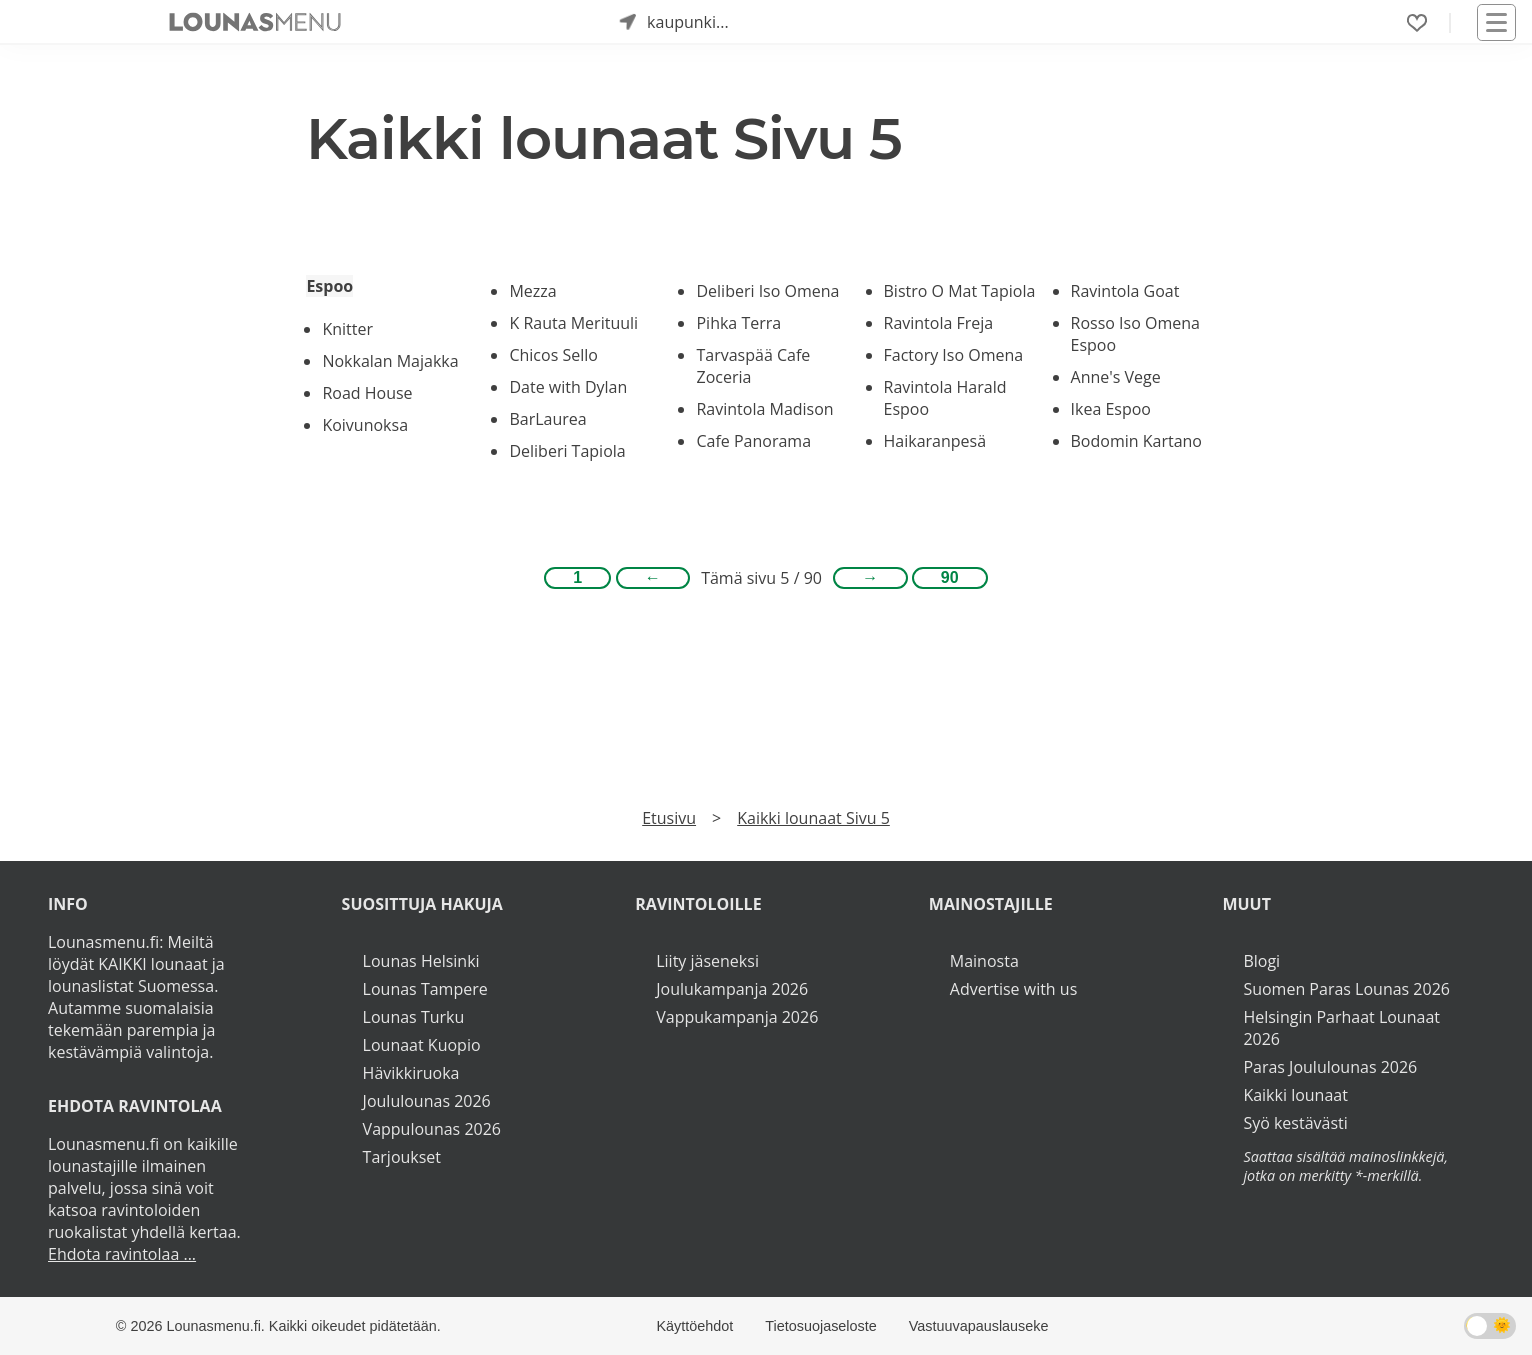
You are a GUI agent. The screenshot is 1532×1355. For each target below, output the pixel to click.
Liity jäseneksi (707, 961)
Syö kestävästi (1295, 1123)
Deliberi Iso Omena (767, 291)
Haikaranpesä (935, 441)
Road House (367, 393)
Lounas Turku (414, 1017)
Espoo (329, 286)
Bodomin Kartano (1136, 441)
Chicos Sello (553, 355)
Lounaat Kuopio (422, 1045)
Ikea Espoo (1111, 409)
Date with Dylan (568, 387)
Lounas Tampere (425, 989)
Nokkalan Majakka (390, 361)
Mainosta (984, 961)
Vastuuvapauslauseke (979, 1326)
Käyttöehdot (694, 1326)
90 (950, 577)
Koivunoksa (365, 425)
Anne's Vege (1116, 377)
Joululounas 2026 (427, 1101)
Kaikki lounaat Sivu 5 (813, 818)
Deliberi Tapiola (567, 451)
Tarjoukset (402, 1157)
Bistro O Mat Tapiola (960, 291)
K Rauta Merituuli (573, 323)
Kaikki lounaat (1295, 1095)
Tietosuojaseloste (820, 1326)
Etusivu (669, 818)
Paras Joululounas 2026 (1330, 1067)
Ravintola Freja (939, 323)
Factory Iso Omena (954, 355)
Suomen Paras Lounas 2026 (1346, 989)
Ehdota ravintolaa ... (122, 1254)
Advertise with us (1013, 989)
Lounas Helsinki (421, 961)
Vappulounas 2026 (432, 1129)
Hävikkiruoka (411, 1073)
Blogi (1261, 961)
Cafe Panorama (753, 441)
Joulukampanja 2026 (732, 989)
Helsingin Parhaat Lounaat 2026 (1341, 1028)
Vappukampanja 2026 (737, 1017)
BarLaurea (547, 419)
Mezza (532, 291)
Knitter (347, 329)
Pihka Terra (738, 323)
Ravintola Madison (764, 409)
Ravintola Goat (1125, 291)
